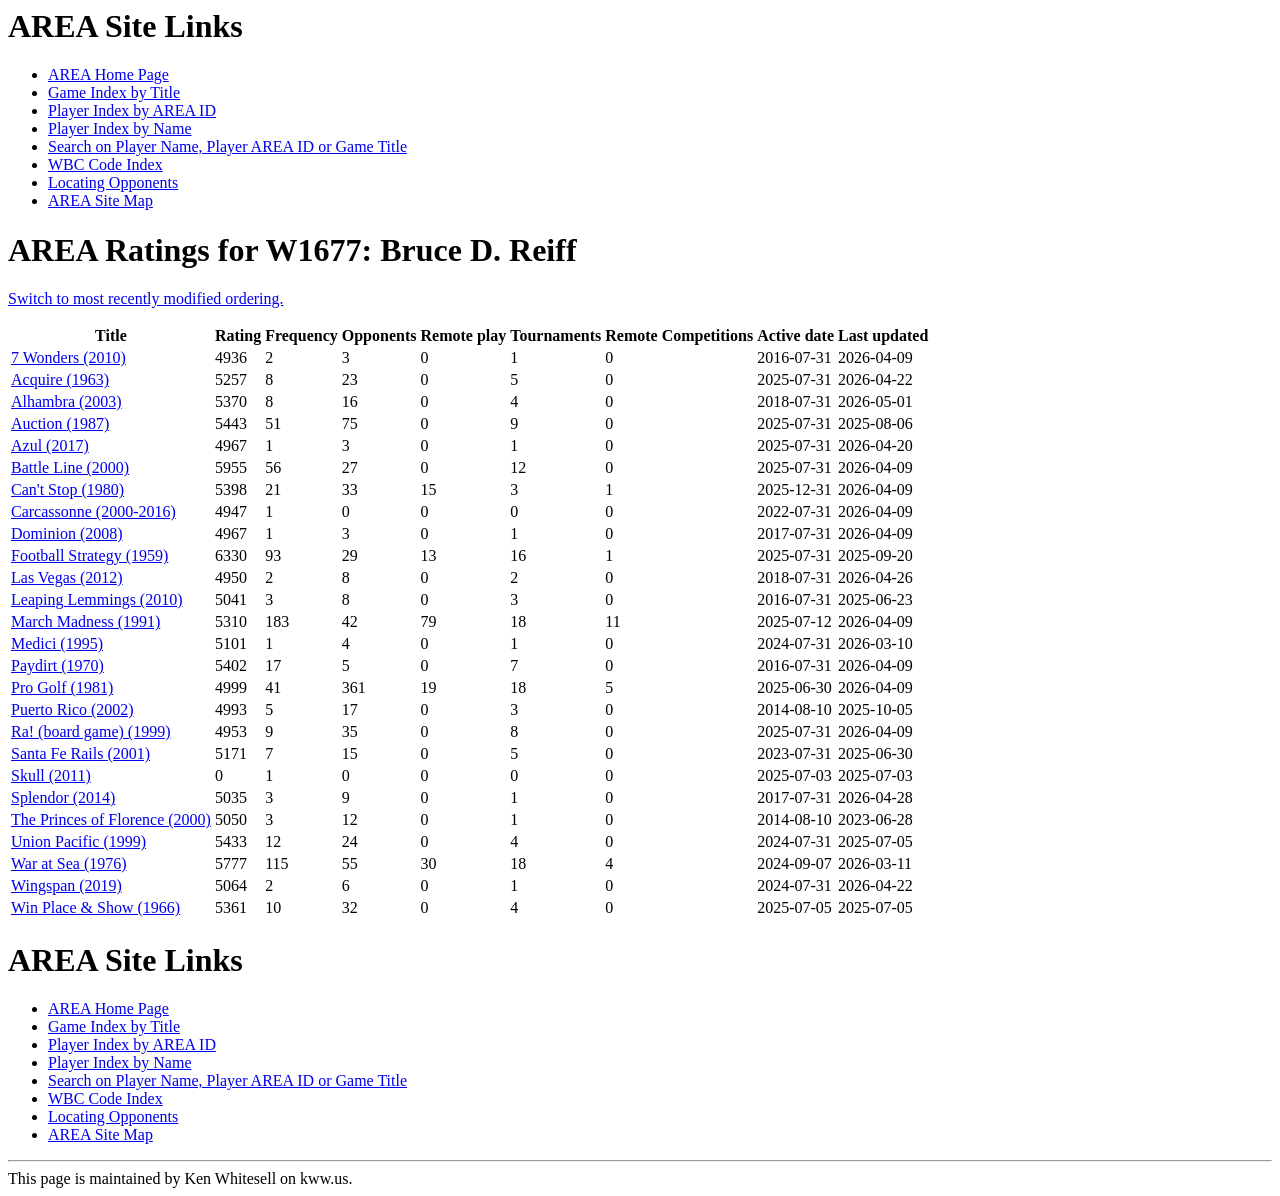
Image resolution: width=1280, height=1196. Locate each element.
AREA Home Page (108, 74)
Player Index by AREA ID (132, 110)
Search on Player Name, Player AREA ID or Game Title (227, 146)
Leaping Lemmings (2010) (97, 599)
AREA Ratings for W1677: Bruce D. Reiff (292, 250)
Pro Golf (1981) (62, 687)
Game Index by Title (114, 92)
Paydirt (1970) (57, 665)
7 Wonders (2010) (68, 357)
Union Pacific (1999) (78, 841)
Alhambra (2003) (66, 401)
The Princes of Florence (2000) (111, 819)
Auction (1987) (60, 423)
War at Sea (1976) (69, 863)
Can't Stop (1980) (67, 489)
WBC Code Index (105, 164)
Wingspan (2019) (66, 885)
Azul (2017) (50, 445)
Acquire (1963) (60, 379)
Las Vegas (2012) (67, 577)
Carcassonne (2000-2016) (93, 511)
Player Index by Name (120, 128)
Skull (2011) (51, 775)
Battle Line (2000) (70, 467)
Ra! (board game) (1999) (91, 731)
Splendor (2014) (63, 797)
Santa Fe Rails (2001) (80, 753)
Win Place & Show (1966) (95, 907)
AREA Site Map (100, 200)
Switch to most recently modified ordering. (146, 298)
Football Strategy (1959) (89, 555)
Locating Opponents (113, 182)
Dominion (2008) (67, 533)
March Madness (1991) (85, 621)
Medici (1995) (57, 643)
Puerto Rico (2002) (72, 709)
